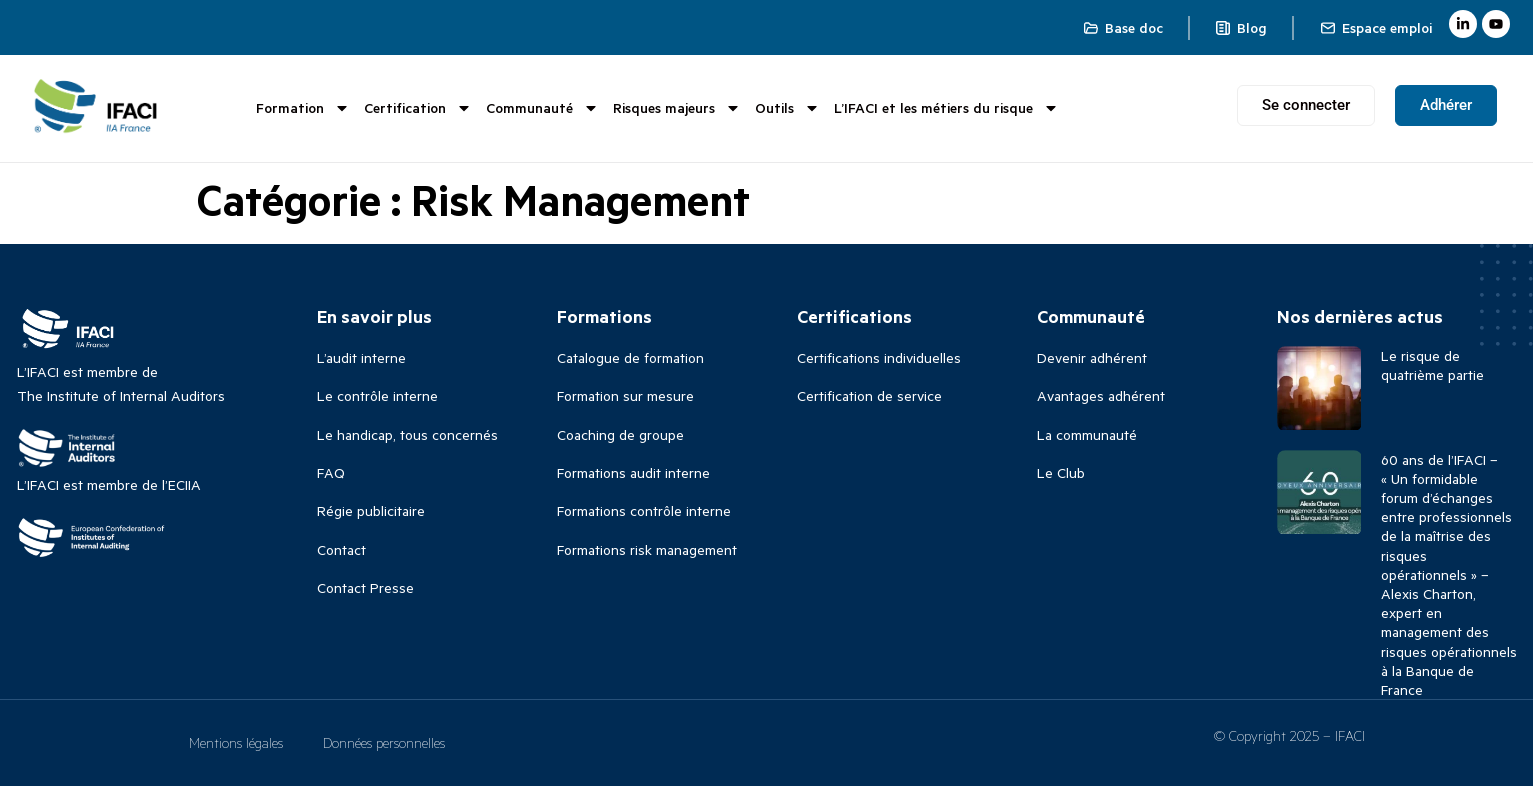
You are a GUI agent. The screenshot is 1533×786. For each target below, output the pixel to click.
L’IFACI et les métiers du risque (946, 108)
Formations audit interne (633, 472)
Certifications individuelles (879, 357)
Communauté (542, 108)
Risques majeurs (677, 108)
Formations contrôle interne (644, 510)
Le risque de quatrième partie (1432, 365)
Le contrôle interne (377, 395)
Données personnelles (384, 742)
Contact (341, 549)
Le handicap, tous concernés (407, 434)
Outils (787, 108)
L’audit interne (361, 357)
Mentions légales (236, 742)
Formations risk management (647, 549)
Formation (303, 108)
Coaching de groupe (620, 434)
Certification (418, 108)
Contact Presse (365, 587)
